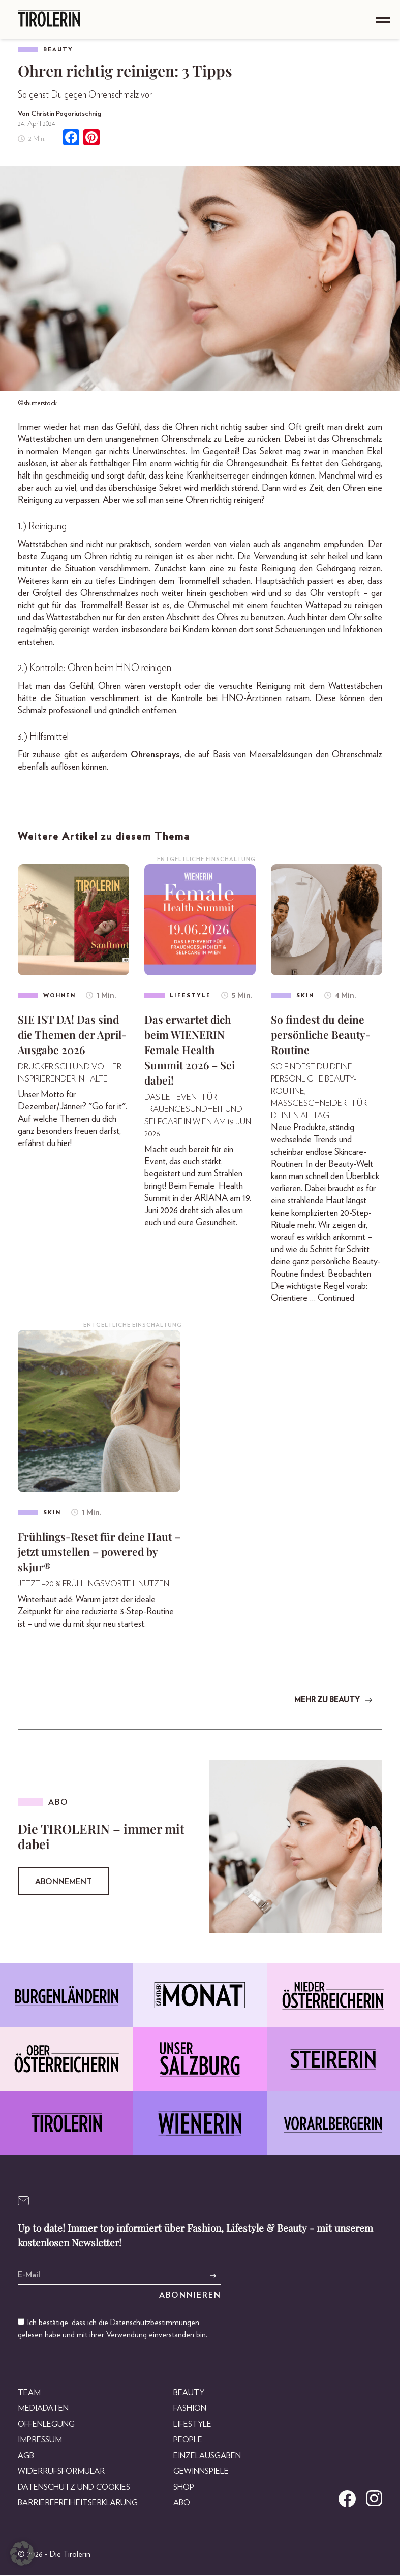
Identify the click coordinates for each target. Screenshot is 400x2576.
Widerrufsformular (61, 2472)
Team (29, 2393)
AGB (26, 2456)
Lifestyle (192, 2425)
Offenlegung (46, 2425)
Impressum (40, 2440)
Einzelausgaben (207, 2456)
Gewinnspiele (201, 2472)
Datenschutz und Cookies (74, 2488)
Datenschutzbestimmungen (154, 2323)
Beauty (58, 49)
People (187, 2440)
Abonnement (63, 1883)
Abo (181, 2503)
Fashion (189, 2409)
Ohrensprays (155, 754)
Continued (336, 1298)
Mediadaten (43, 2409)
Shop (183, 2488)
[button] (22, 2553)
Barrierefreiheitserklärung (78, 2503)
